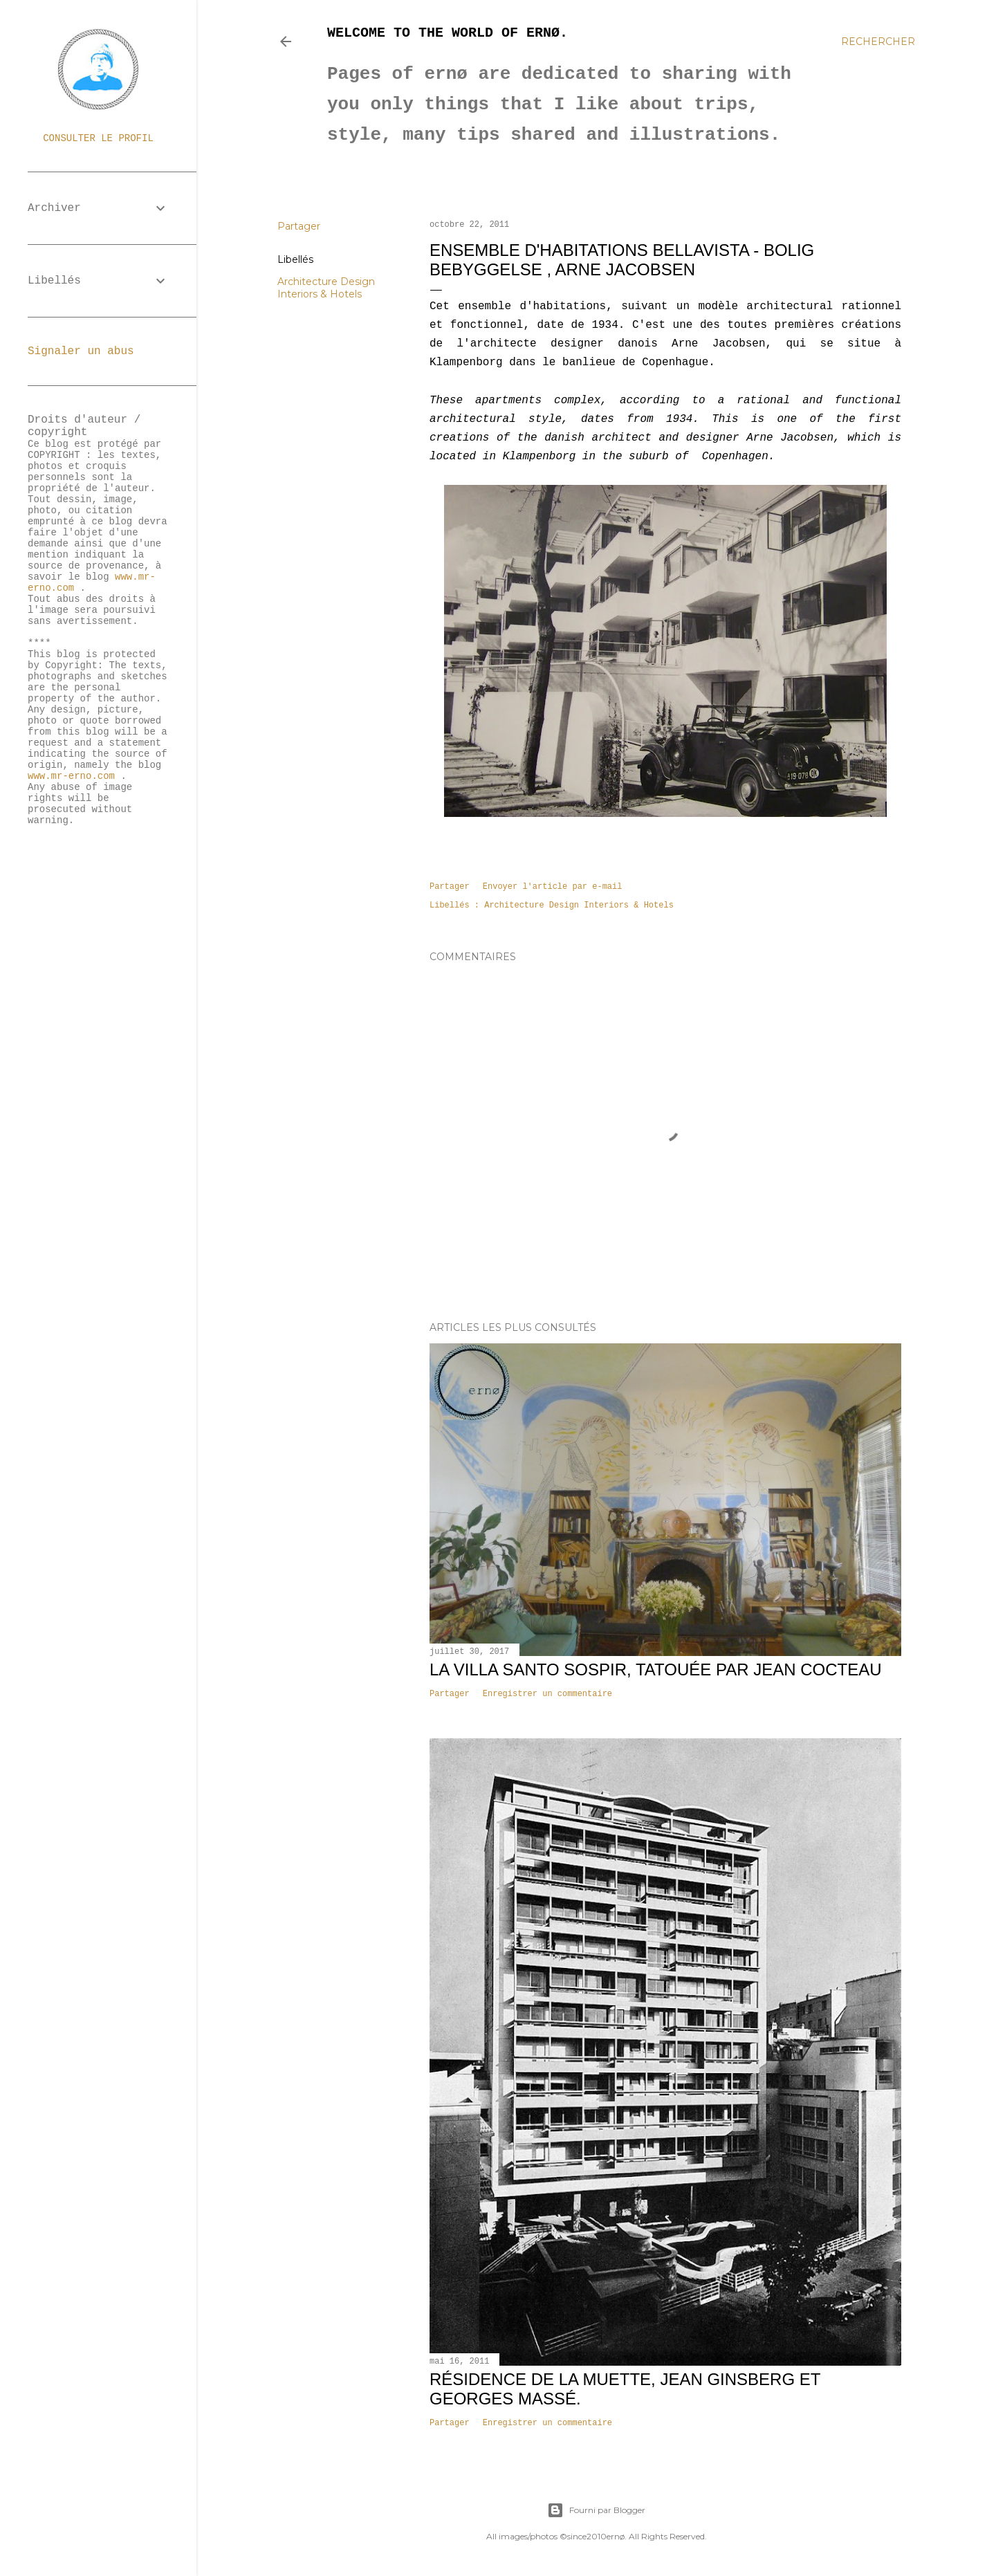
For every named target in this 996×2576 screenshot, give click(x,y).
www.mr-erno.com (71, 776)
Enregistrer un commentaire (547, 1694)
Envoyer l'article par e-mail (552, 887)
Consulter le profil (98, 138)
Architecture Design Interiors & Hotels (326, 287)
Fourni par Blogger (596, 2510)
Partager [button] (298, 226)
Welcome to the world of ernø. (447, 33)
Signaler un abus (81, 351)
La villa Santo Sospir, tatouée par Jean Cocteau (656, 1669)
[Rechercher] (878, 41)
